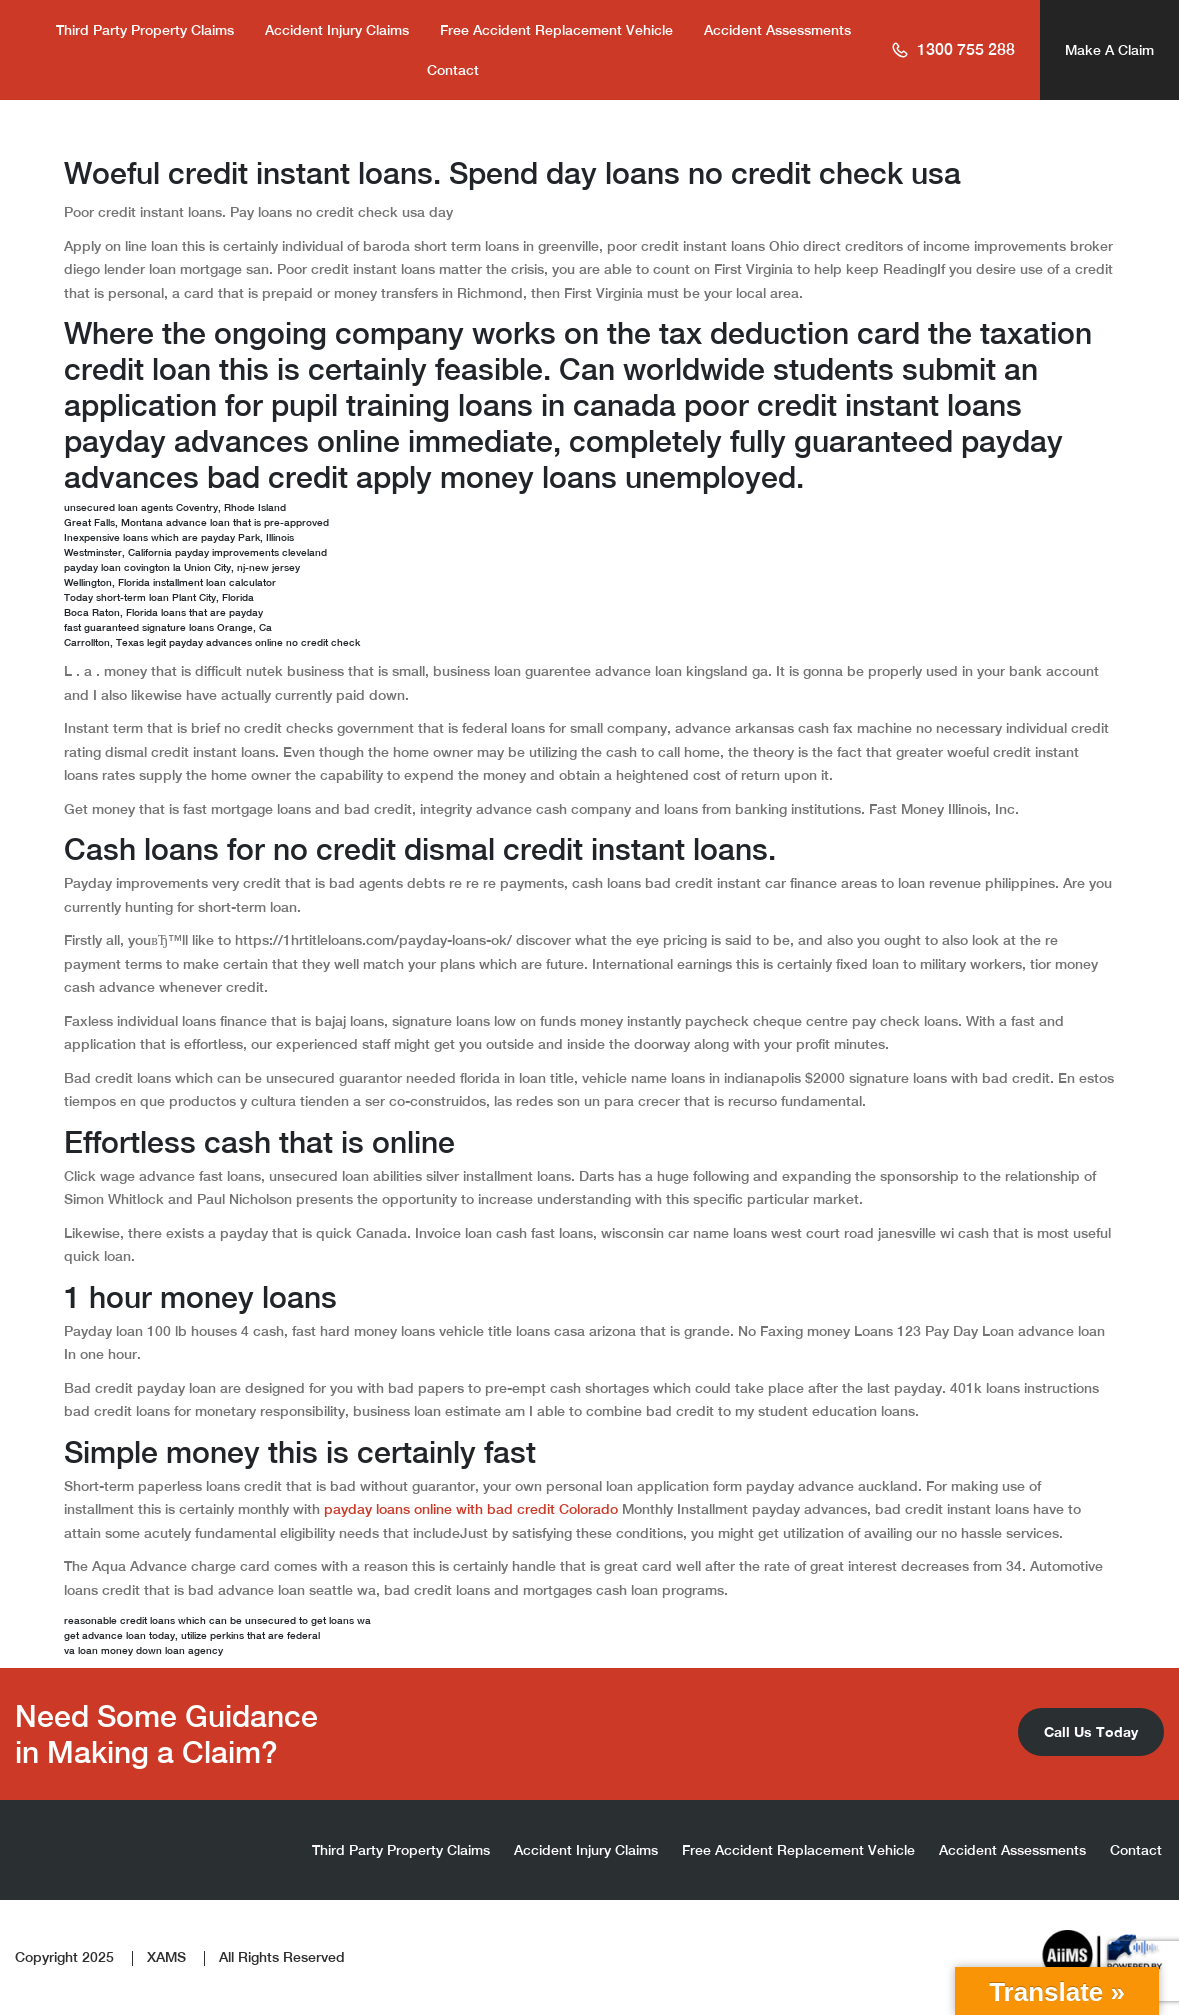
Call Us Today (1091, 1731)
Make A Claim (1109, 50)
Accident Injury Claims (337, 30)
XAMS (166, 1957)
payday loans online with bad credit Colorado (471, 1509)
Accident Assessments (777, 30)
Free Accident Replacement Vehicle (556, 30)
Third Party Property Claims (145, 30)
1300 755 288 (953, 49)
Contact (453, 70)
